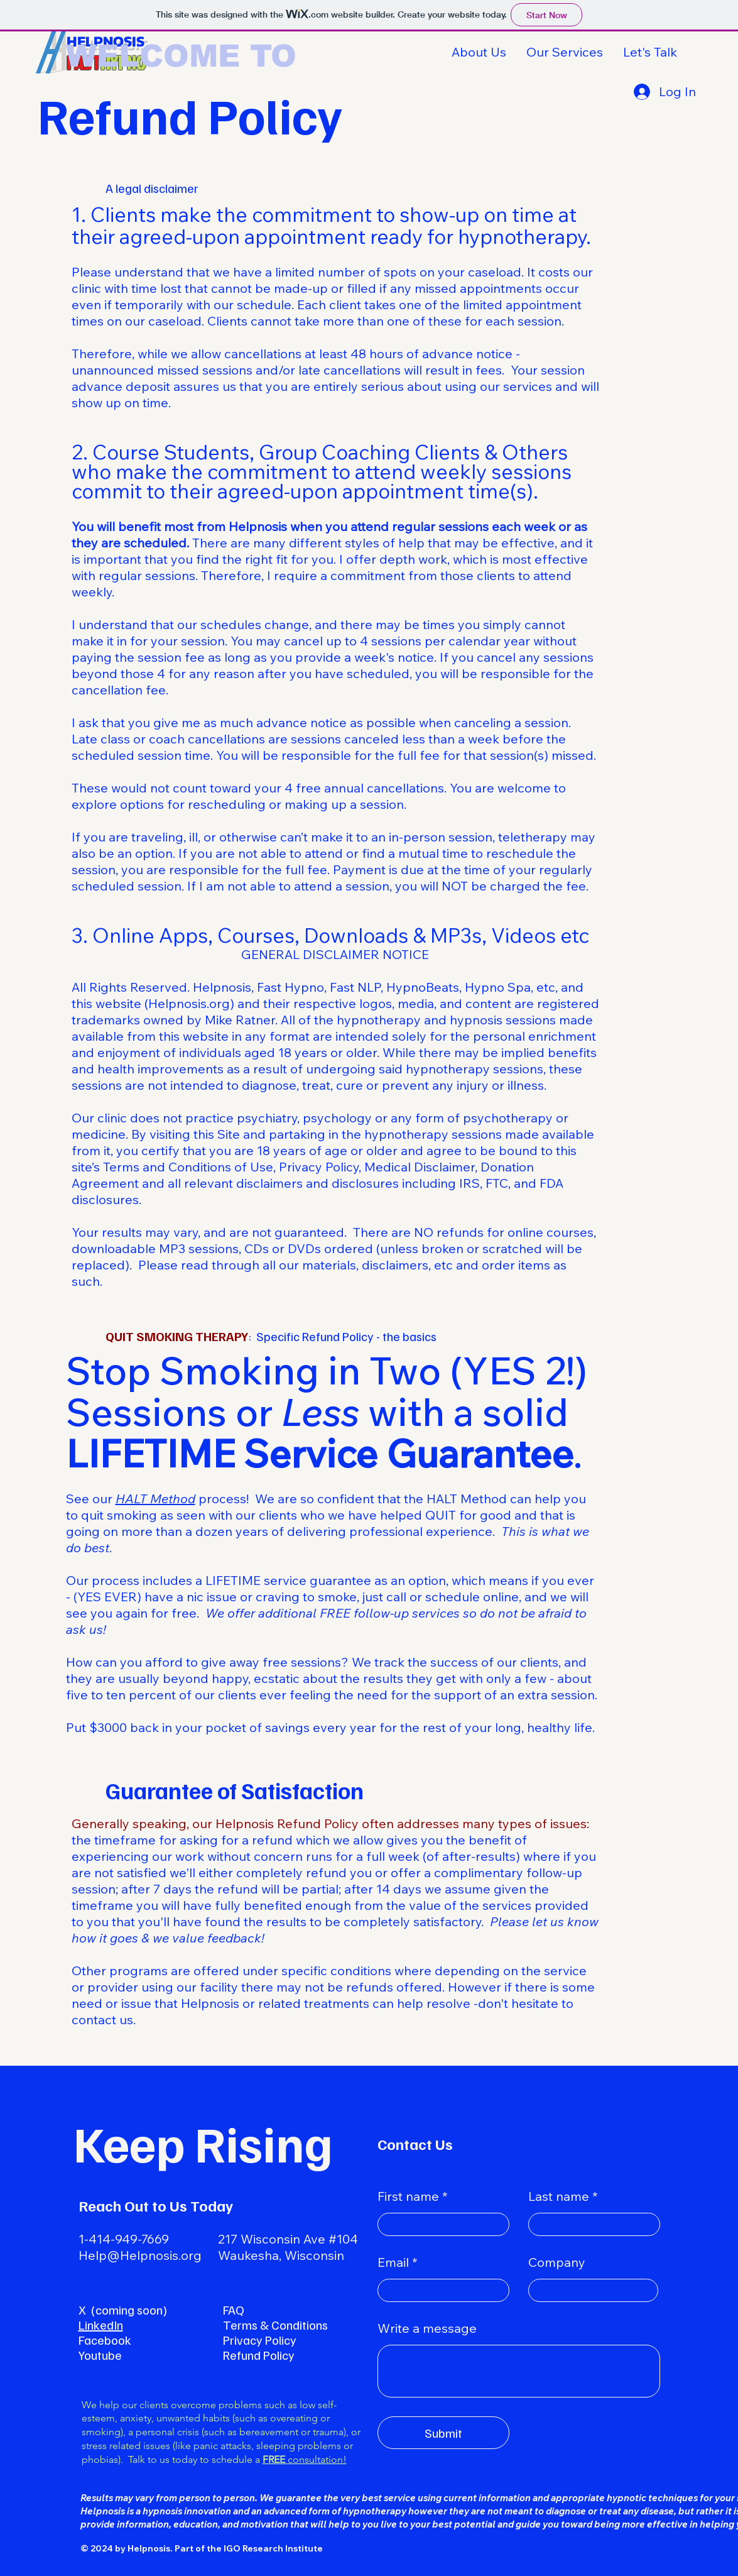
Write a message (427, 2328)
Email (393, 2262)
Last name (558, 2196)
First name (408, 2196)
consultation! (305, 2459)
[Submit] (443, 2432)
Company (556, 2262)
